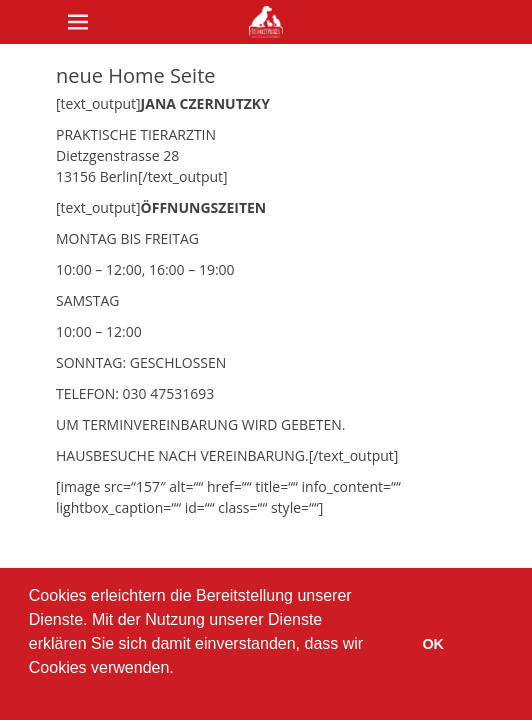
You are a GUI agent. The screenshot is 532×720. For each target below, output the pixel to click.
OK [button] (433, 644)
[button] (32, 694)
